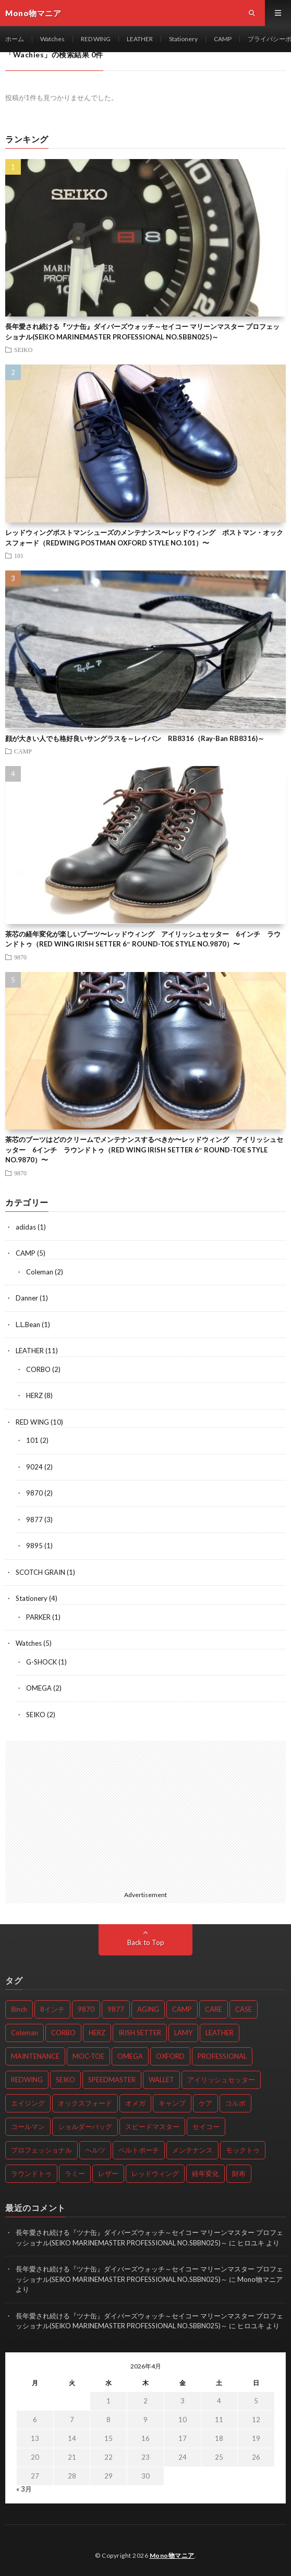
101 (18, 555)
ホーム (14, 39)
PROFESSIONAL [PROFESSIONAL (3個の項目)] (222, 2056)
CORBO (38, 1369)
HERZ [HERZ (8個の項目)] (97, 2032)
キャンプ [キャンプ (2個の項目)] (172, 2103)
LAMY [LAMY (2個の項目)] (183, 2032)
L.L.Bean (28, 1324)
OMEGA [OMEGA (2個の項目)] (130, 2056)
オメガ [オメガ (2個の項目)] (135, 2103)
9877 (34, 1519)
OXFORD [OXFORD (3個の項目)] (170, 2056)
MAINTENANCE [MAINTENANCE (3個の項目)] (35, 2056)
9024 (34, 1467)
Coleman (39, 1272)
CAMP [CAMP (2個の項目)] (182, 2009)
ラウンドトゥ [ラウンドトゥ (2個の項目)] (31, 2173)
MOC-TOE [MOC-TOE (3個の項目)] (88, 2056)
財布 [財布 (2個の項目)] (239, 2173)
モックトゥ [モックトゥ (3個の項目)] (243, 2150)
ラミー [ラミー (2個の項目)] (75, 2173)
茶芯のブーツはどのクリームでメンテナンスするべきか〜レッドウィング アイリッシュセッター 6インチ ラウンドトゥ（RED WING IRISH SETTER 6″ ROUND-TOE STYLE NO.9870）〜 (144, 1149)
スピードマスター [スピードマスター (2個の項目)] (152, 2126)
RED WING (96, 39)
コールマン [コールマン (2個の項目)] (28, 2126)
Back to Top (145, 1942)
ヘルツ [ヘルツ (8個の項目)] (95, 2150)
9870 (20, 957)
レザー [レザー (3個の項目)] (108, 2173)
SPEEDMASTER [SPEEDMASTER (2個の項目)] (112, 2079)
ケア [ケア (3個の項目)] (205, 2103)
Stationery (183, 39)
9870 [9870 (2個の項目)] (86, 2009)
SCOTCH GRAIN (40, 1572)
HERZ (34, 1395)
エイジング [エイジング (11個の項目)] (28, 2103)
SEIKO (23, 349)
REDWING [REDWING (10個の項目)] (27, 2079)
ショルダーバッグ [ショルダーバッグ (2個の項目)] (85, 2126)
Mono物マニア (172, 2555)
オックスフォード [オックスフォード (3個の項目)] (85, 2103)
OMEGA (39, 1688)
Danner (27, 1298)
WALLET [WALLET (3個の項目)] (161, 2079)
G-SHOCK (41, 1662)
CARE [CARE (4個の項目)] (213, 2009)
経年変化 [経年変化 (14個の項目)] (205, 2173)
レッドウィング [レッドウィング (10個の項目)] (155, 2173)
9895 (34, 1545)
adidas (26, 1227)
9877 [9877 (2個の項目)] (115, 2009)
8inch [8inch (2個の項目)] (19, 2009)
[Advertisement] (145, 1814)
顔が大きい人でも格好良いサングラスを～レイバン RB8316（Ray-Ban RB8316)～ (134, 738)
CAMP (223, 39)
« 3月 (24, 2489)
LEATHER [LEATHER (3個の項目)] (219, 2032)
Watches (52, 39)
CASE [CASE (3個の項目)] (243, 2009)
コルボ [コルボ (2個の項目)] (235, 2103)
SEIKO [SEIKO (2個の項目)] (65, 2079)
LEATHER (140, 39)
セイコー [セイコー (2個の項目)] (206, 2126)
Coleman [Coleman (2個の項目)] (24, 2032)
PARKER (38, 1617)
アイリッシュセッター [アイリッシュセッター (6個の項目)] (221, 2079)
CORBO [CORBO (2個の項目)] (63, 2032)
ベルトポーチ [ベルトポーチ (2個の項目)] (138, 2150)
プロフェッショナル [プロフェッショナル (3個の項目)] (41, 2150)
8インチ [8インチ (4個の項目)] (52, 2009)
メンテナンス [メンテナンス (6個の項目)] (192, 2150)
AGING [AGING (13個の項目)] (148, 2009)
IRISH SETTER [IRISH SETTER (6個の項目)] (139, 2032)
